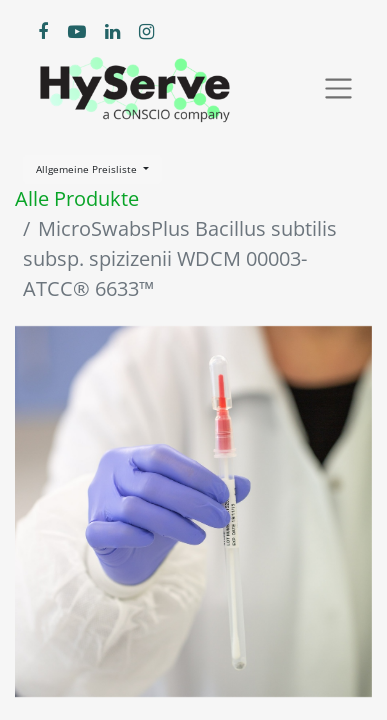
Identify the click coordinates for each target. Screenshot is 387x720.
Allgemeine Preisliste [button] (88, 169)
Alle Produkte (77, 198)
